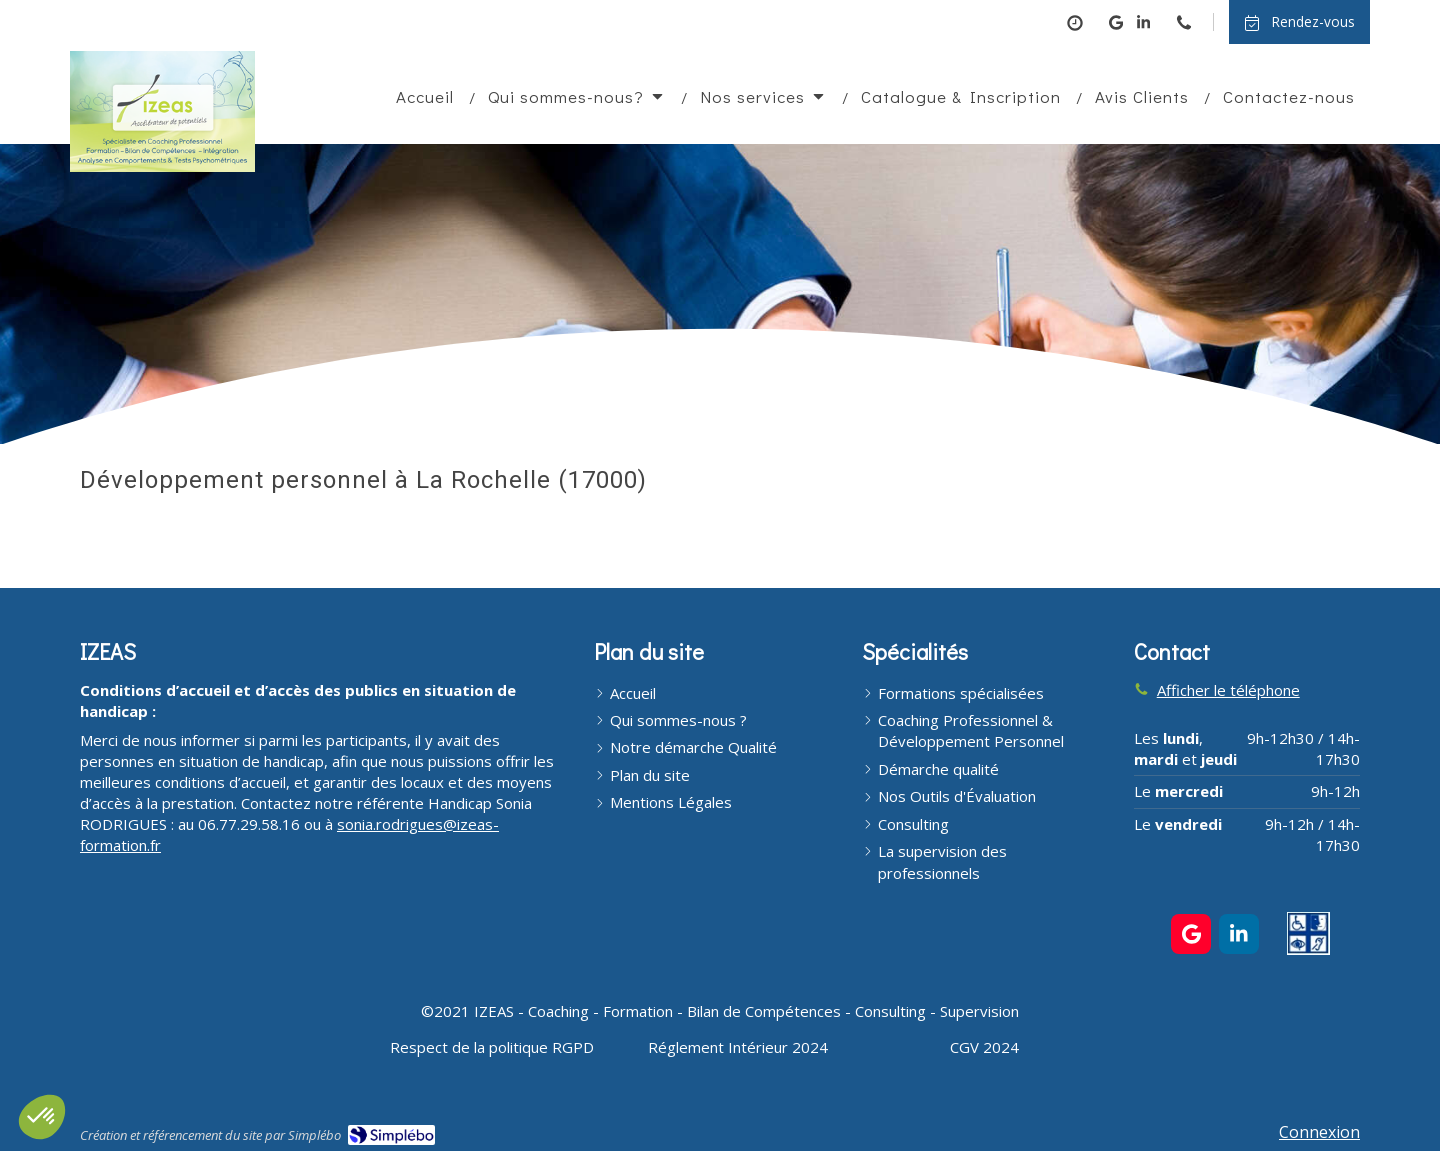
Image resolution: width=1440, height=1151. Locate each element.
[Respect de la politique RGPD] (492, 1047)
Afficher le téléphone (1228, 690)
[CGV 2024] (984, 1047)
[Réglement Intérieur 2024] (738, 1047)
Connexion (1319, 1132)
